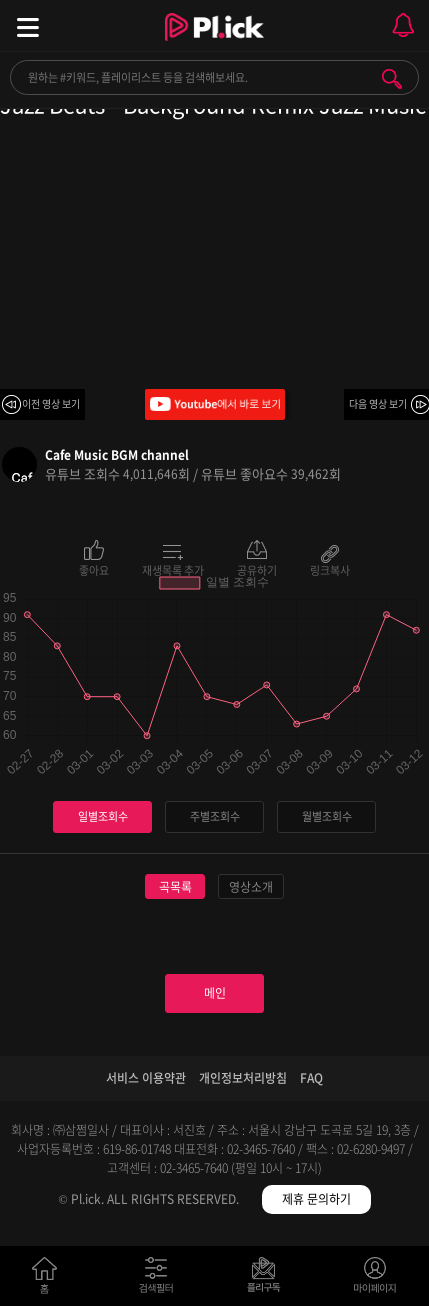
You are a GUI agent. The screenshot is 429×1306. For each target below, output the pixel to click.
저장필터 (268, 1279)
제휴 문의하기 (316, 1199)
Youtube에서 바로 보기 (215, 404)
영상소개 (251, 887)
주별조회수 (215, 816)
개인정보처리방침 (243, 1078)
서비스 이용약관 (146, 1078)
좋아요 (94, 569)
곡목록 (175, 887)
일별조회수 (103, 816)
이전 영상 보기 (51, 403)
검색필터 (160, 1279)
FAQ (311, 1078)
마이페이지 (375, 1279)
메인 (215, 993)
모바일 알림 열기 (403, 25)
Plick (214, 45)
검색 (392, 79)
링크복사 (330, 569)
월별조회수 (327, 816)
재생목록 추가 (173, 569)
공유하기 (257, 569)
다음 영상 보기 (378, 403)
